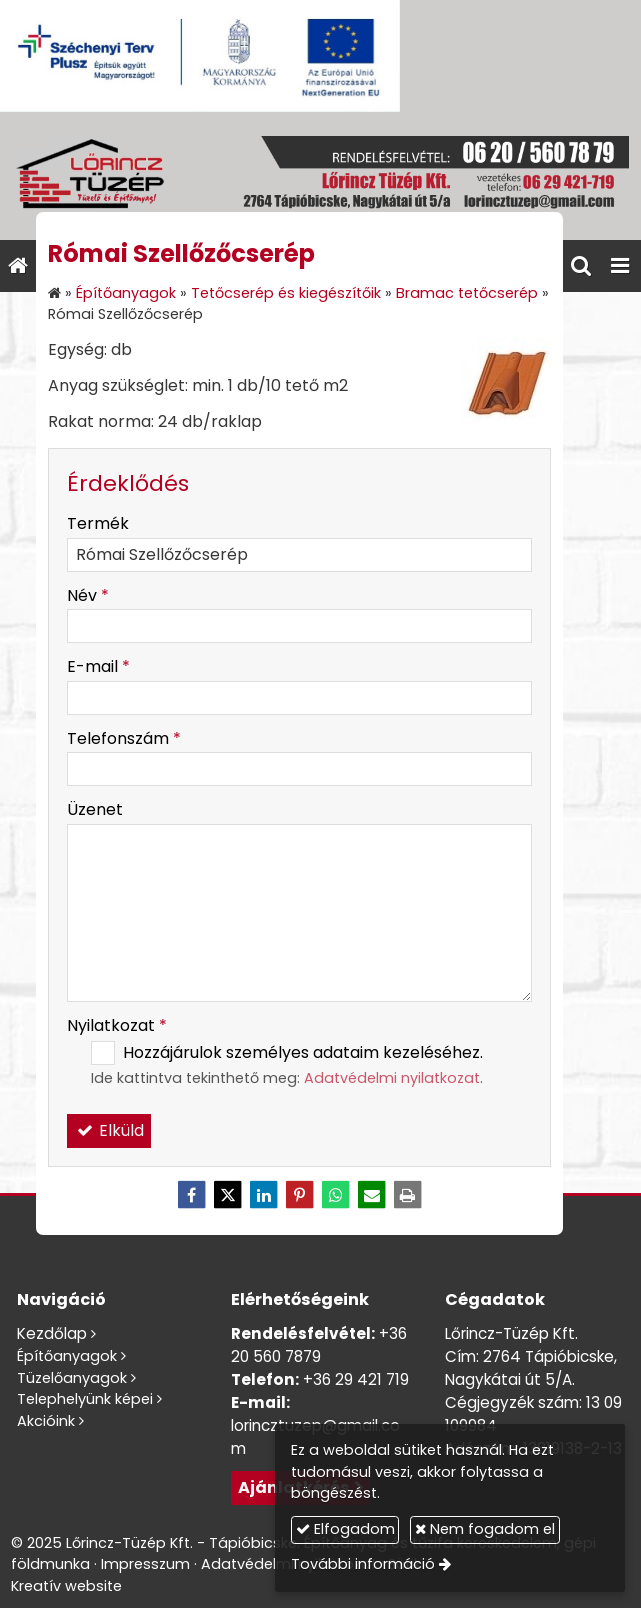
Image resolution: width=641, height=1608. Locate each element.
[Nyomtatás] (408, 1195)
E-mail (98, 666)
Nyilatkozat (117, 1025)
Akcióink (46, 1421)
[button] (620, 266)
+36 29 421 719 (356, 1379)
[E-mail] (372, 1195)
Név (88, 595)
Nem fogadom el (485, 1529)
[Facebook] (192, 1195)
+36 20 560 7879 (319, 1345)
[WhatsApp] (336, 1195)
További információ (363, 1564)
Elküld (109, 1130)
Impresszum (145, 1564)
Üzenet (95, 809)
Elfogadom (345, 1529)
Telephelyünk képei (85, 1399)
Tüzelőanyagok (72, 1378)
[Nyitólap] (320, 176)
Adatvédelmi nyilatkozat (392, 1078)
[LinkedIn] (264, 1195)
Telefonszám (124, 738)
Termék (98, 523)
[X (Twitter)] (228, 1195)
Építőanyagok (67, 1356)
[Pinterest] (300, 1195)
